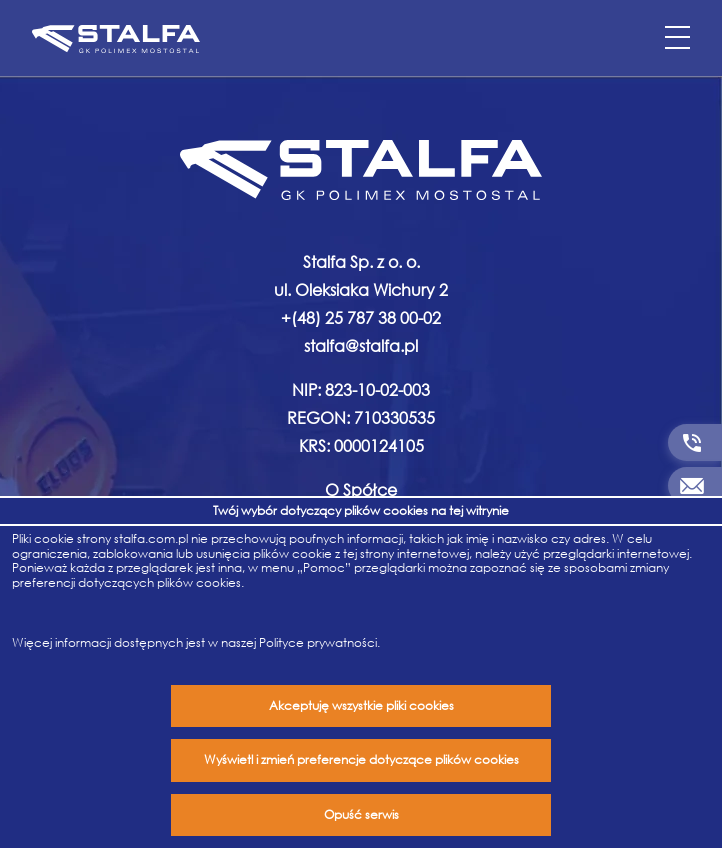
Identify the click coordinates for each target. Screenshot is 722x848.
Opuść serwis (361, 814)
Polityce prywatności (318, 642)
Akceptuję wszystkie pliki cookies (361, 705)
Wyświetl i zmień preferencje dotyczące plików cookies (361, 759)
